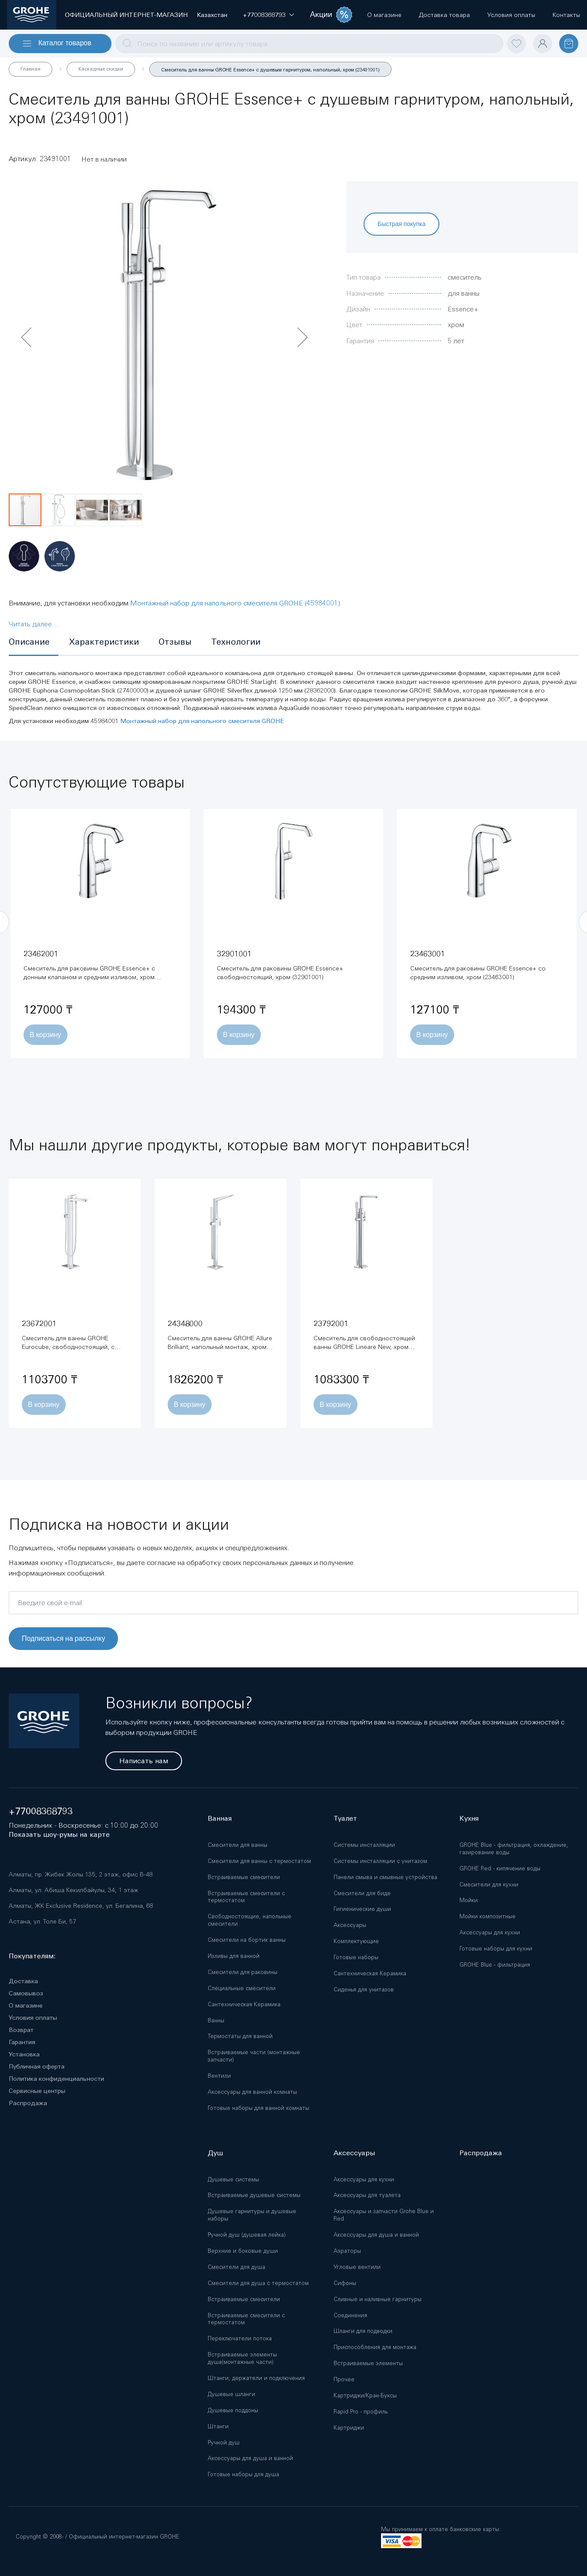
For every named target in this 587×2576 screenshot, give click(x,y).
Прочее (344, 2379)
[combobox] (309, 43)
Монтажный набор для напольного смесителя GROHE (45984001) (235, 603)
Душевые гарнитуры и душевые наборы (252, 2215)
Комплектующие (356, 1941)
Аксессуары (350, 1925)
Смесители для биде (362, 1893)
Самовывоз (26, 1993)
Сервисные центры (37, 2090)
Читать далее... (33, 624)
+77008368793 (41, 1811)
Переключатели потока (240, 2338)
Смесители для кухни (488, 1884)
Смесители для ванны (237, 1845)
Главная (30, 68)
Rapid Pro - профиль (361, 2411)
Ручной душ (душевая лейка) (247, 2234)
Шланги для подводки (363, 2331)
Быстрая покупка (401, 224)
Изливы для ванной (234, 1956)
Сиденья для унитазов (364, 1989)
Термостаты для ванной (240, 2036)
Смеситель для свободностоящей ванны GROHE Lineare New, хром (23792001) (364, 1347)
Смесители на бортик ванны (247, 1940)
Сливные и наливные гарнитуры (378, 2299)
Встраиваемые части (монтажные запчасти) (254, 2056)
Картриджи (349, 2427)
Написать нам (143, 1761)
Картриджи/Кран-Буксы (365, 2395)
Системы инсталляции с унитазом (380, 1861)
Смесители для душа (236, 2267)
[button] (264, 15)
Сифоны (345, 2283)
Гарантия (22, 2041)
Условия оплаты (33, 2017)
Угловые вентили (357, 2267)
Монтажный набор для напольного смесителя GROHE (202, 720)
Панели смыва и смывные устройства (385, 1877)
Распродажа (28, 2102)
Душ (215, 2153)
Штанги (218, 2426)
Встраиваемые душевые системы (254, 2195)
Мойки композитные (487, 1916)
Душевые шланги (231, 2394)
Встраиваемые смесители (244, 1877)
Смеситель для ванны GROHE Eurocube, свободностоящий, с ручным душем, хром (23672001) (69, 1347)
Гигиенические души (362, 1909)
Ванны (216, 2020)
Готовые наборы (356, 1957)
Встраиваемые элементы (368, 2363)
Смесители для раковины (242, 1972)
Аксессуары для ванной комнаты (252, 2092)
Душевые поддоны (233, 2410)
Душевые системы (233, 2179)
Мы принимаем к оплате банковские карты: (440, 2529)
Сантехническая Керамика (244, 2004)
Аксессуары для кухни (489, 1932)
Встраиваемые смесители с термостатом (246, 1897)
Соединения (350, 2315)
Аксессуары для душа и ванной (250, 2458)
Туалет (345, 1818)
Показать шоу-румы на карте (59, 1834)
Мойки (468, 1900)
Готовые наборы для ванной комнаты (258, 2108)
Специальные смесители (242, 1988)
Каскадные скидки (100, 68)
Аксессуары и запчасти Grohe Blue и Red (384, 2215)
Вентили (219, 2075)
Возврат (21, 2029)
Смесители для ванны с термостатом (259, 1861)
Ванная (220, 1818)
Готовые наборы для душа (243, 2474)
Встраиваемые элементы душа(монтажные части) (242, 2358)
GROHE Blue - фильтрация (494, 1964)
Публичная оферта (36, 2066)
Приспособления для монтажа (375, 2347)
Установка (24, 2054)
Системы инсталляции (364, 1845)
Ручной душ (224, 2442)
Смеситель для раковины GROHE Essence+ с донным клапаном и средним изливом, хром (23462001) (89, 977)
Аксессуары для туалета (367, 2195)
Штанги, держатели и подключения (256, 2378)
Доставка (23, 1981)
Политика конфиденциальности (56, 2078)
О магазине (26, 2005)
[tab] (33, 642)
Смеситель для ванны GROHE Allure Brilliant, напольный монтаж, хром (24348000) (220, 1347)
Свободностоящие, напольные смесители (249, 1920)
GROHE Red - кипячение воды (499, 1868)
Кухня (469, 1818)
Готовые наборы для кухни (495, 1948)
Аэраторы (347, 2251)
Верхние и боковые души (243, 2251)
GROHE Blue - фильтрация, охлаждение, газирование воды (513, 1849)
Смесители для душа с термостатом (258, 2283)
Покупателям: (32, 1956)
